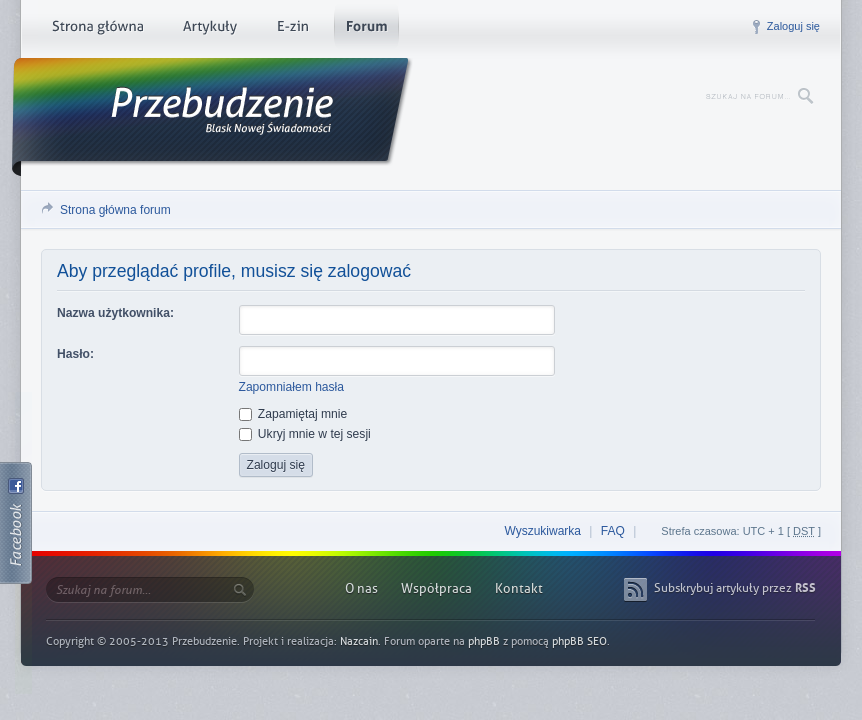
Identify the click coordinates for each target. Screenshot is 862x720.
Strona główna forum (115, 210)
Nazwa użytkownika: (115, 313)
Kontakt (519, 588)
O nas (361, 588)
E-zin (292, 30)
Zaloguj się (793, 26)
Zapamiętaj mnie (293, 414)
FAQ (613, 531)
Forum (366, 30)
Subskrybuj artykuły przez (735, 588)
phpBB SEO (579, 641)
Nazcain (359, 641)
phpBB (484, 641)
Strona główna (97, 30)
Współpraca (436, 588)
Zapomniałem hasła (292, 387)
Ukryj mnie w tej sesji (305, 434)
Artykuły (209, 30)
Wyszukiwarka (542, 531)
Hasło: (75, 354)
